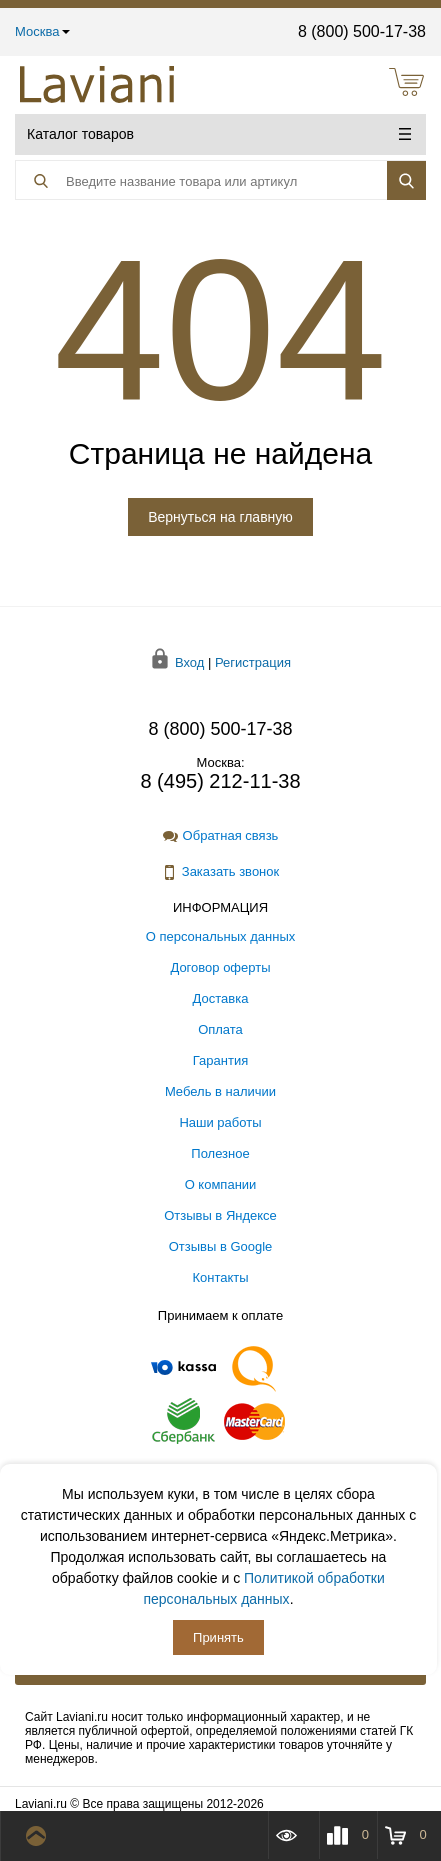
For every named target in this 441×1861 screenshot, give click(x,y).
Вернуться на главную (220, 517)
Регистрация (253, 662)
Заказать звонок (220, 872)
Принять (218, 1637)
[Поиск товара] (190, 181)
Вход (189, 662)
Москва (42, 31)
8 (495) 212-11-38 (220, 781)
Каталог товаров (219, 134)
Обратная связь (221, 836)
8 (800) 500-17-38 (362, 31)
